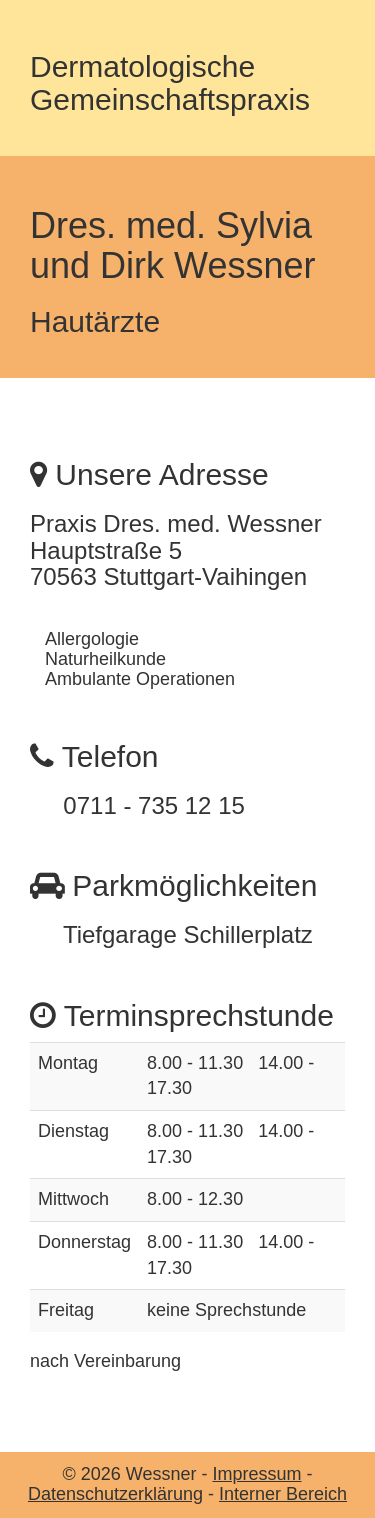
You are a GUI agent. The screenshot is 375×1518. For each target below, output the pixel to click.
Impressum (256, 1474)
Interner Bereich (283, 1494)
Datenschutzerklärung (115, 1494)
